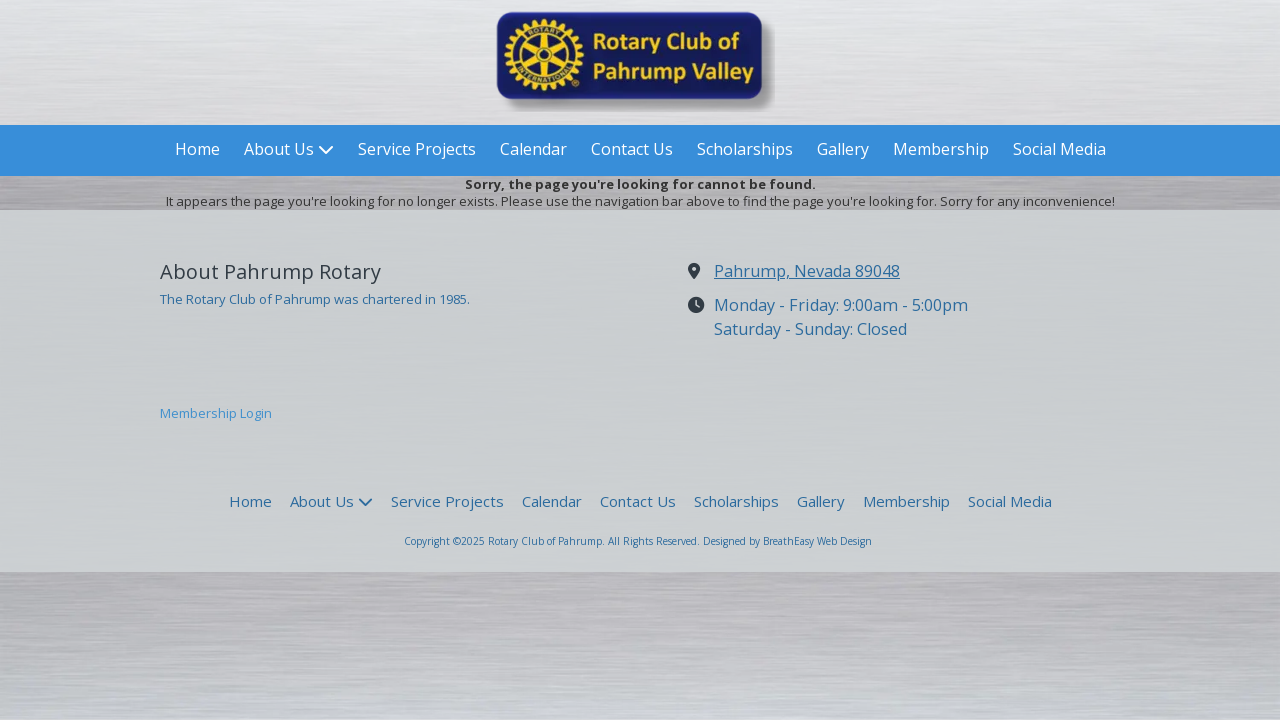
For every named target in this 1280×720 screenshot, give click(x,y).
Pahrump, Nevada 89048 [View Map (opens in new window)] (807, 271)
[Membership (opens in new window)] (941, 150)
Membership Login (216, 413)
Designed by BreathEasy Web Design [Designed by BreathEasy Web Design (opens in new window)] (787, 541)
